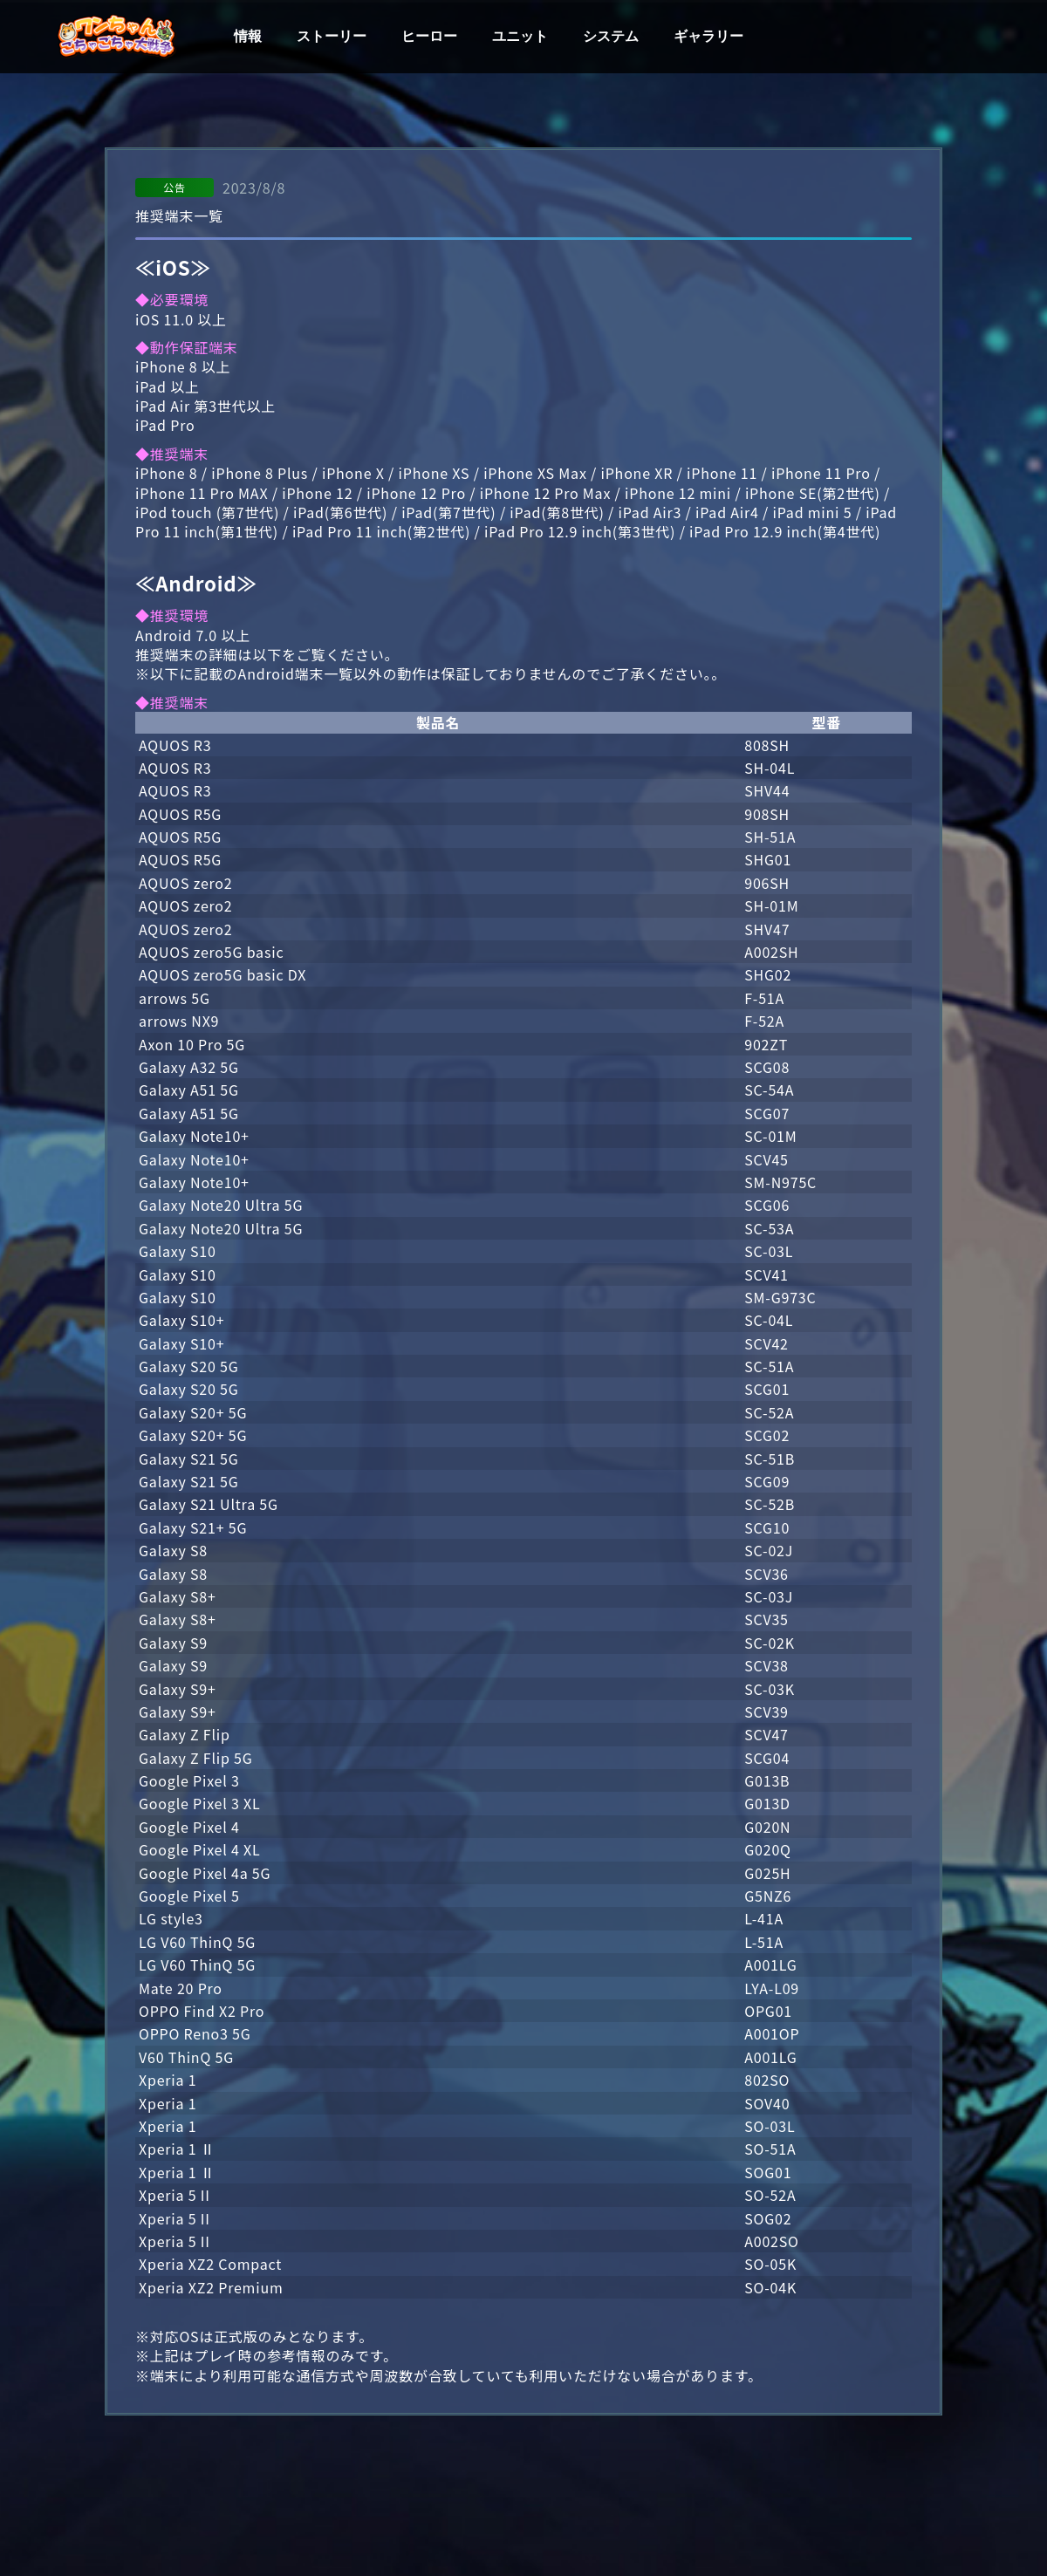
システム (611, 36)
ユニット (520, 36)
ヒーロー (429, 36)
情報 (248, 36)
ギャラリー (708, 36)
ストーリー (331, 36)
